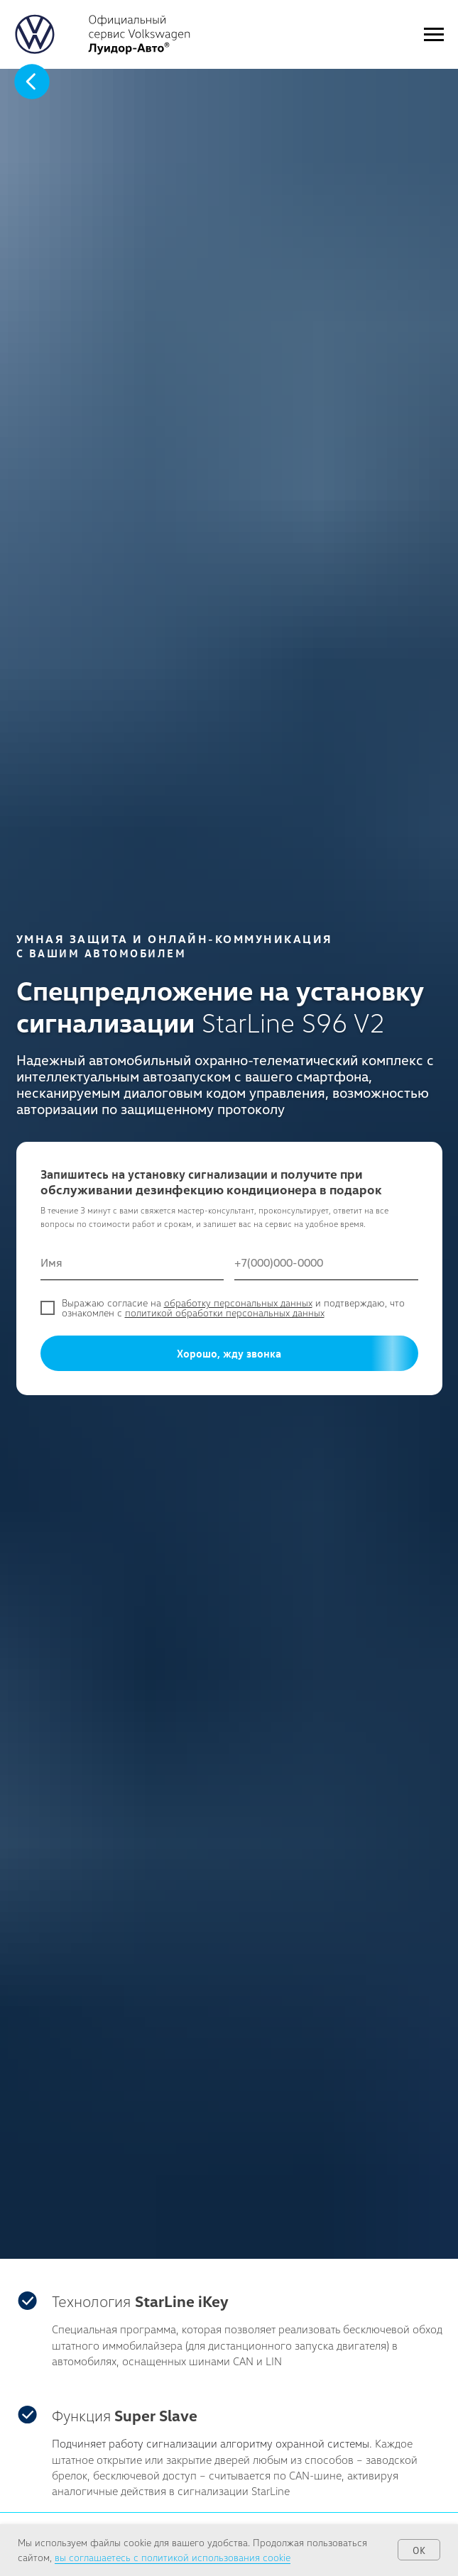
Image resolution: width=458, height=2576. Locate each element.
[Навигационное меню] (434, 35)
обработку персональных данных (238, 1303)
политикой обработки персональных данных (225, 1312)
